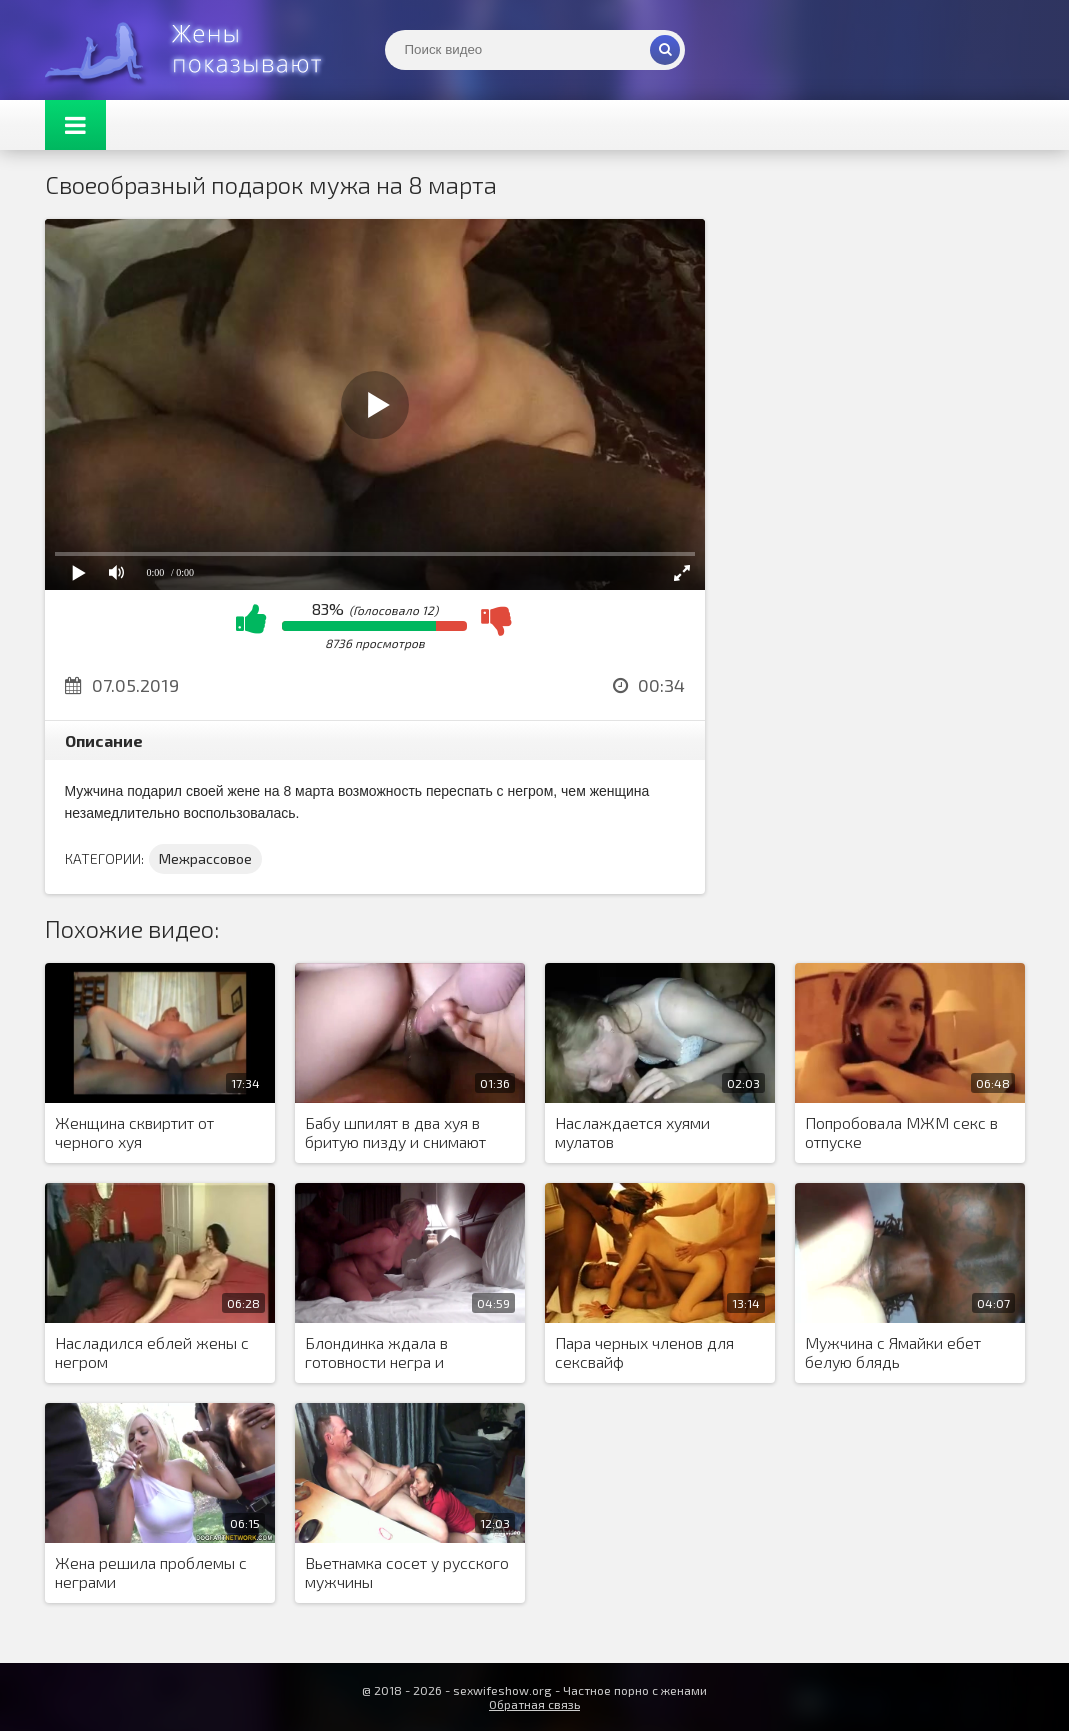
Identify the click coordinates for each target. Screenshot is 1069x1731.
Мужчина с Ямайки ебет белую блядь (893, 1352)
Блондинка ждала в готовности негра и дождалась (376, 1353)
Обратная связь (534, 1704)
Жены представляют (195, 50)
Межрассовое (205, 858)
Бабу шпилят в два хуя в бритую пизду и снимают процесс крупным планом (397, 1133)
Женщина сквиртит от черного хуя (134, 1132)
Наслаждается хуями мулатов (632, 1132)
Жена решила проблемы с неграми (151, 1572)
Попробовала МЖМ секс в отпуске (901, 1132)
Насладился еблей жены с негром (152, 1352)
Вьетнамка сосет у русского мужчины (407, 1572)
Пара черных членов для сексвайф (644, 1352)
